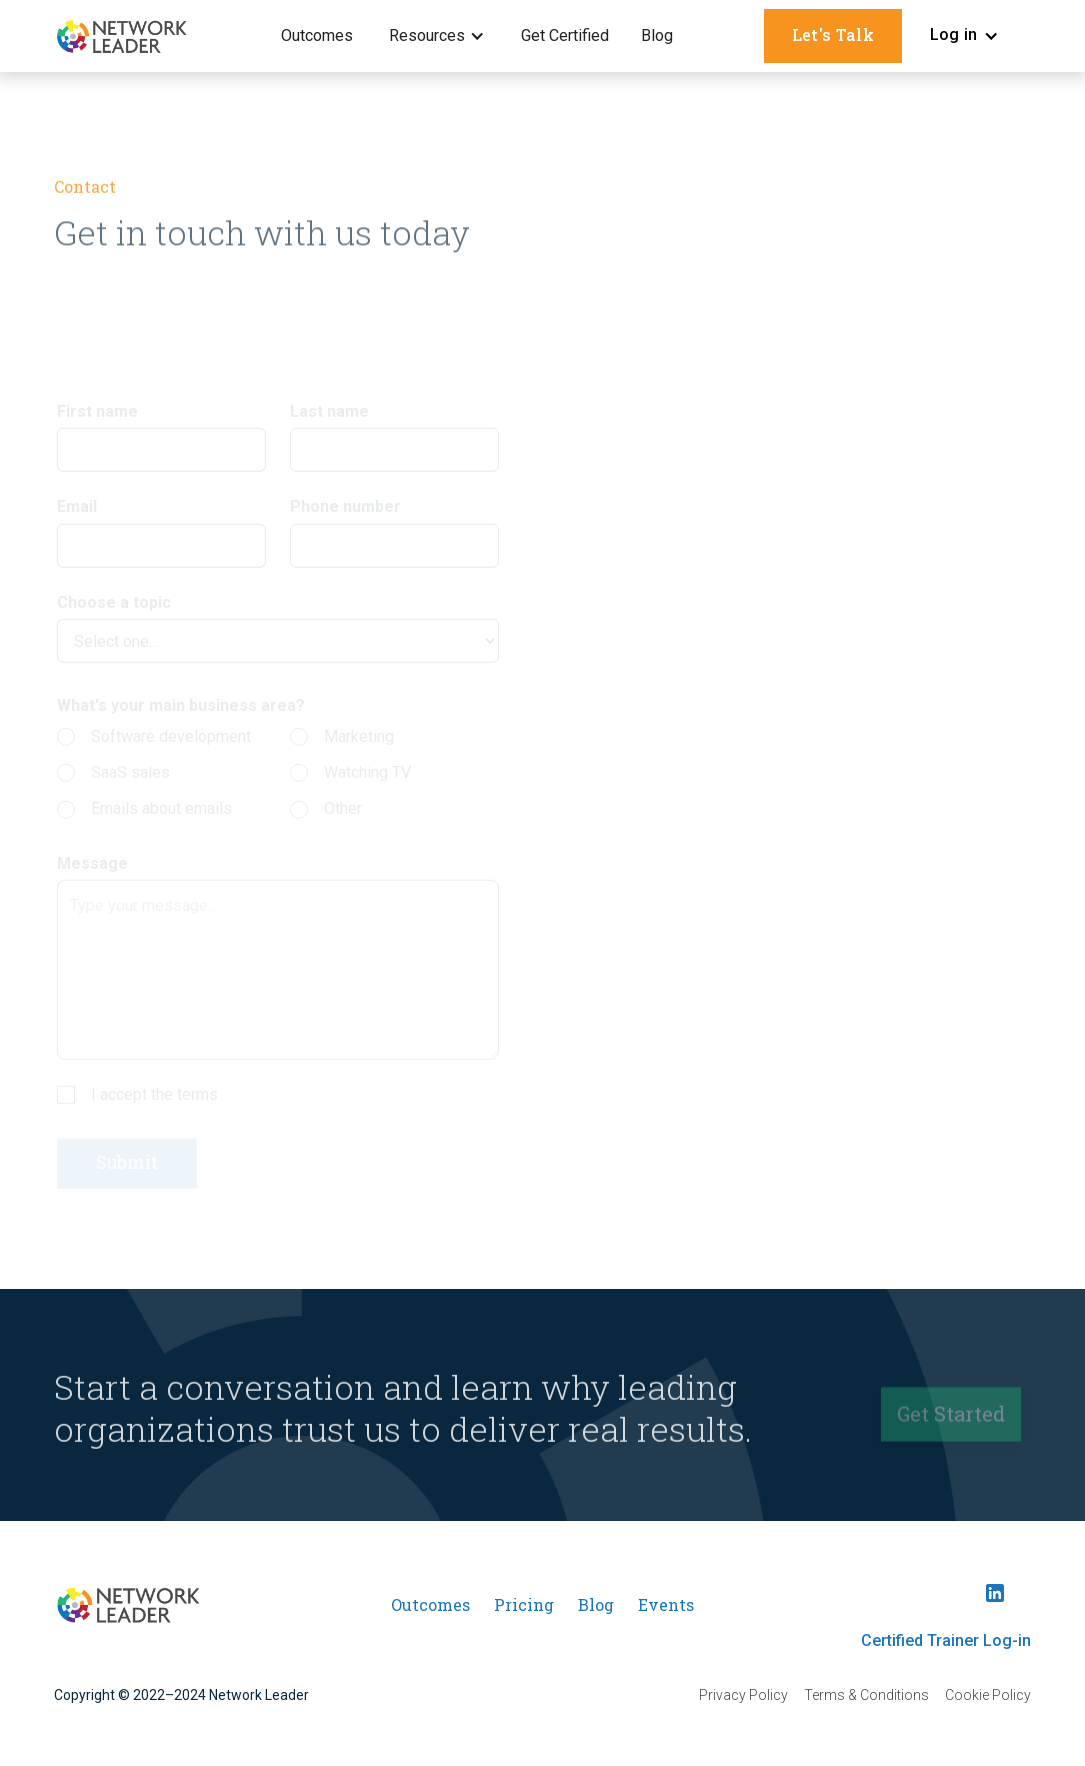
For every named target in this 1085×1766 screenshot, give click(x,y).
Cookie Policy (988, 1695)
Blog (657, 35)
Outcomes (317, 35)
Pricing (524, 1604)
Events (666, 1604)
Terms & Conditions (866, 1695)
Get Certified (565, 35)
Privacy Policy (743, 1695)
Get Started (951, 1418)
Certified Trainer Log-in (946, 1640)
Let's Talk (833, 34)
